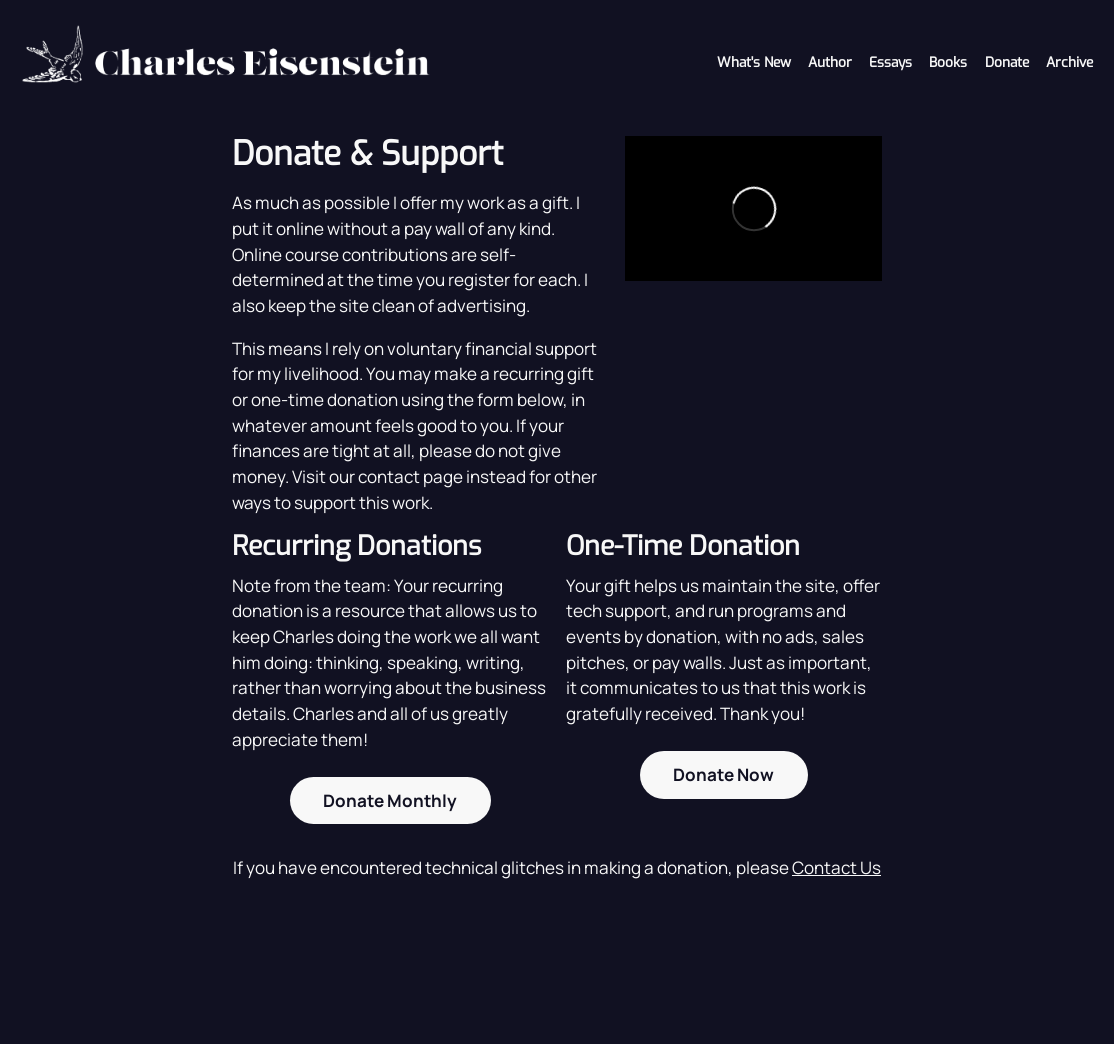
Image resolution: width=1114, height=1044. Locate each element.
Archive (1069, 62)
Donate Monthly (390, 800)
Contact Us (836, 867)
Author (830, 62)
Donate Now (723, 774)
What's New (754, 62)
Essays (890, 62)
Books (948, 62)
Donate (1007, 62)
